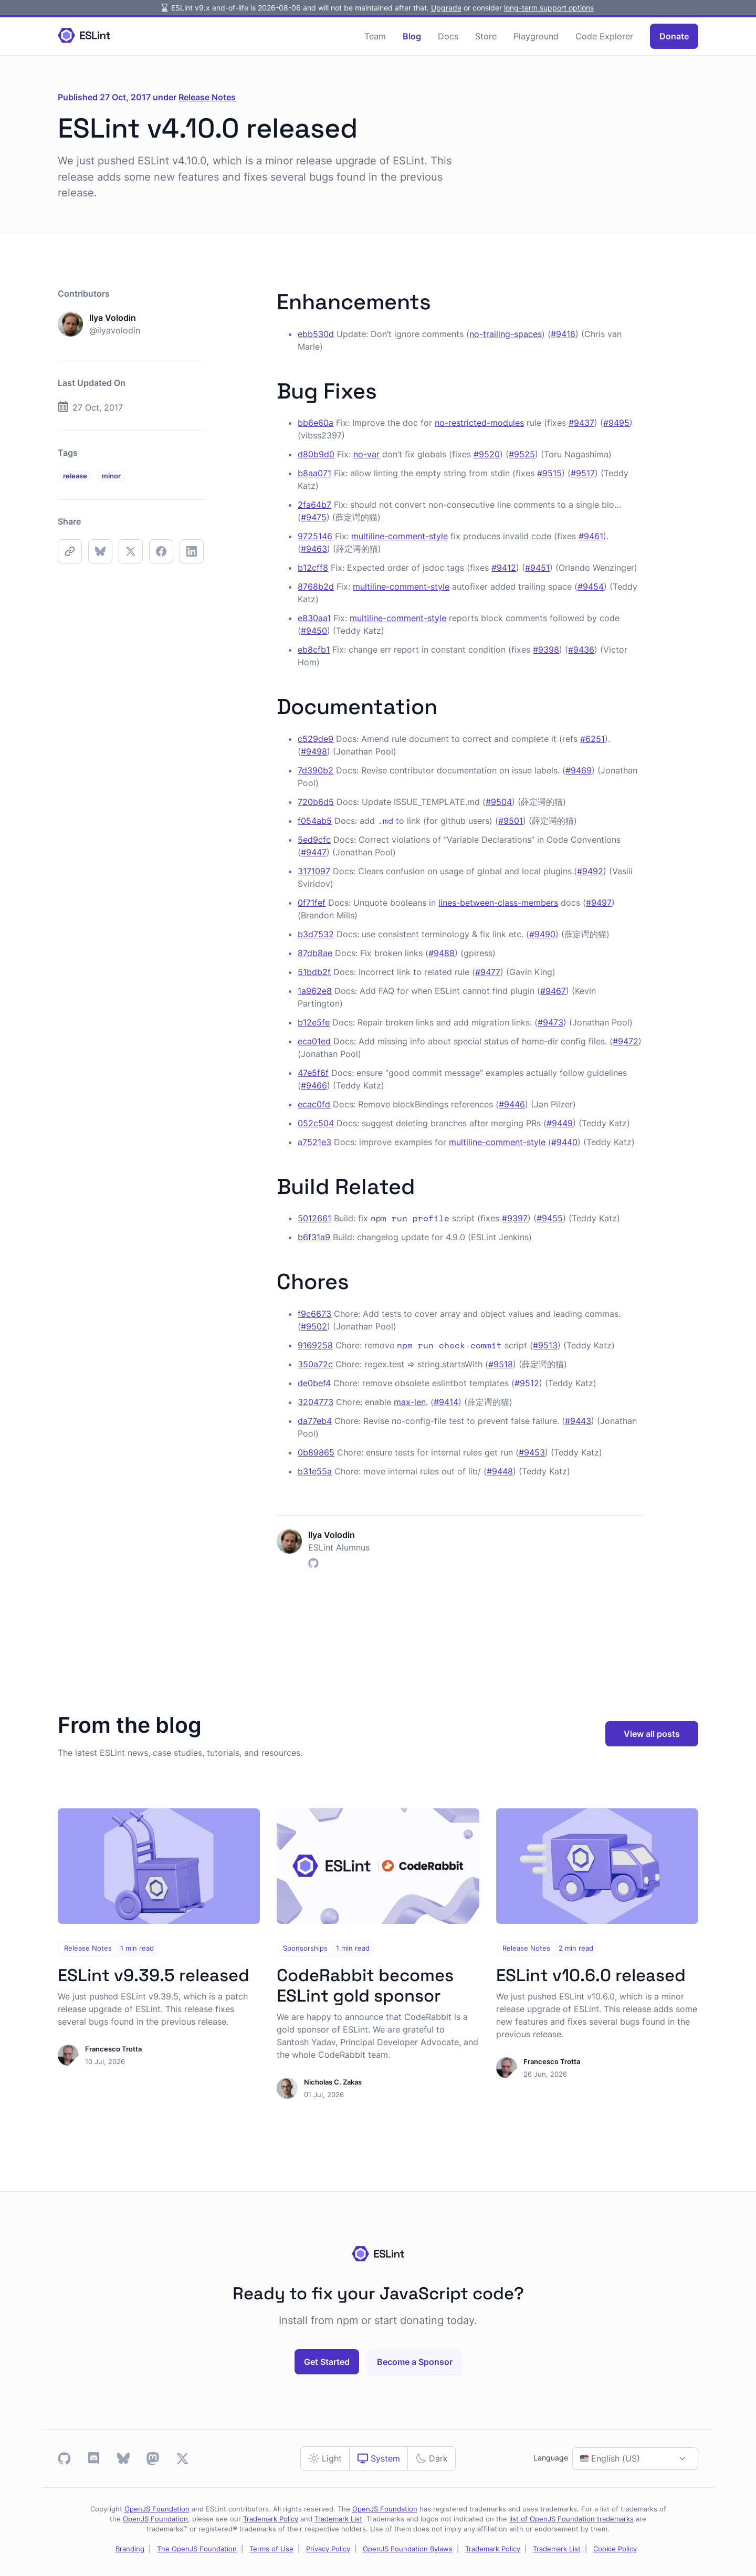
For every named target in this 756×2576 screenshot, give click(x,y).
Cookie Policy (615, 2549)
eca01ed (314, 1041)
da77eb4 (315, 1421)
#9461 (591, 536)
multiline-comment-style (399, 536)
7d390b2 (315, 770)
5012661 (314, 1218)
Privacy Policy (328, 2549)
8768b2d (316, 586)
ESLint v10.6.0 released (591, 1975)
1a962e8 (315, 991)
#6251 (592, 739)
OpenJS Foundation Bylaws (408, 2549)
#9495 (616, 422)
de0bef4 (314, 1383)
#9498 (314, 751)
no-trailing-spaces (505, 334)
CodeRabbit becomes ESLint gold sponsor (365, 1985)
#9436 (581, 649)
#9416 (563, 334)
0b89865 (316, 1452)
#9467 (553, 991)
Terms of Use (271, 2549)
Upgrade (446, 7)
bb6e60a (315, 422)
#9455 (550, 1218)
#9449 (560, 1123)
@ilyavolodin (114, 330)
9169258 (315, 1345)
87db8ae (315, 953)
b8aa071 (314, 473)
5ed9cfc (314, 839)
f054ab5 (315, 820)
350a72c (315, 1364)
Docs (448, 36)
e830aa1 (314, 618)
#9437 (581, 422)
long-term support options (549, 7)
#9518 (500, 1364)
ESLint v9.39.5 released (153, 1975)
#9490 (542, 934)
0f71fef (312, 902)
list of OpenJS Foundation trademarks (571, 2519)
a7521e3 (314, 1142)
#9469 (578, 770)
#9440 (564, 1142)
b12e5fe (314, 1022)
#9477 (487, 972)
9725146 (315, 536)
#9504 (499, 802)
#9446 (512, 1104)
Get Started (327, 2362)
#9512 (526, 1383)
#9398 (546, 649)
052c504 (316, 1123)
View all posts (652, 1734)
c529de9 (315, 739)
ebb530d (316, 334)
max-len (410, 1402)
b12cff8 (313, 567)
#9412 (503, 567)
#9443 (578, 1421)
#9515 (549, 473)
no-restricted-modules (479, 422)
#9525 (522, 454)
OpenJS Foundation (157, 2509)
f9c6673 (314, 1313)
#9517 (583, 473)
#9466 (314, 1085)
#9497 (599, 902)
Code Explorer (604, 36)
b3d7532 (316, 934)
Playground (536, 36)
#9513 (545, 1345)
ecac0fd (314, 1104)
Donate (674, 36)
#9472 (625, 1041)
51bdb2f (314, 972)
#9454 (591, 586)
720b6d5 (316, 802)
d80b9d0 (316, 454)
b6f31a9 (314, 1237)
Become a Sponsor (415, 2362)
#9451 (537, 567)
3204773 (315, 1402)
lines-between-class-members (498, 902)
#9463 (314, 548)
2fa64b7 (314, 504)
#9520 (487, 454)
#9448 (500, 1471)
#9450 (314, 630)
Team (375, 36)
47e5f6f (313, 1072)
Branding (130, 2549)
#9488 (441, 953)
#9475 (314, 517)
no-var (366, 454)
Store (486, 36)
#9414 (446, 1402)
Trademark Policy (270, 2519)
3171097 (314, 871)
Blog (412, 36)
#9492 (590, 871)
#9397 (515, 1218)
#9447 (314, 852)
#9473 (550, 1022)
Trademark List (338, 2519)
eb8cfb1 (314, 649)
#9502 (314, 1326)
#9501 (510, 820)
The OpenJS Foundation (197, 2549)
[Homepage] (84, 36)
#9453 (532, 1452)
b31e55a (315, 1471)
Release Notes (207, 97)
